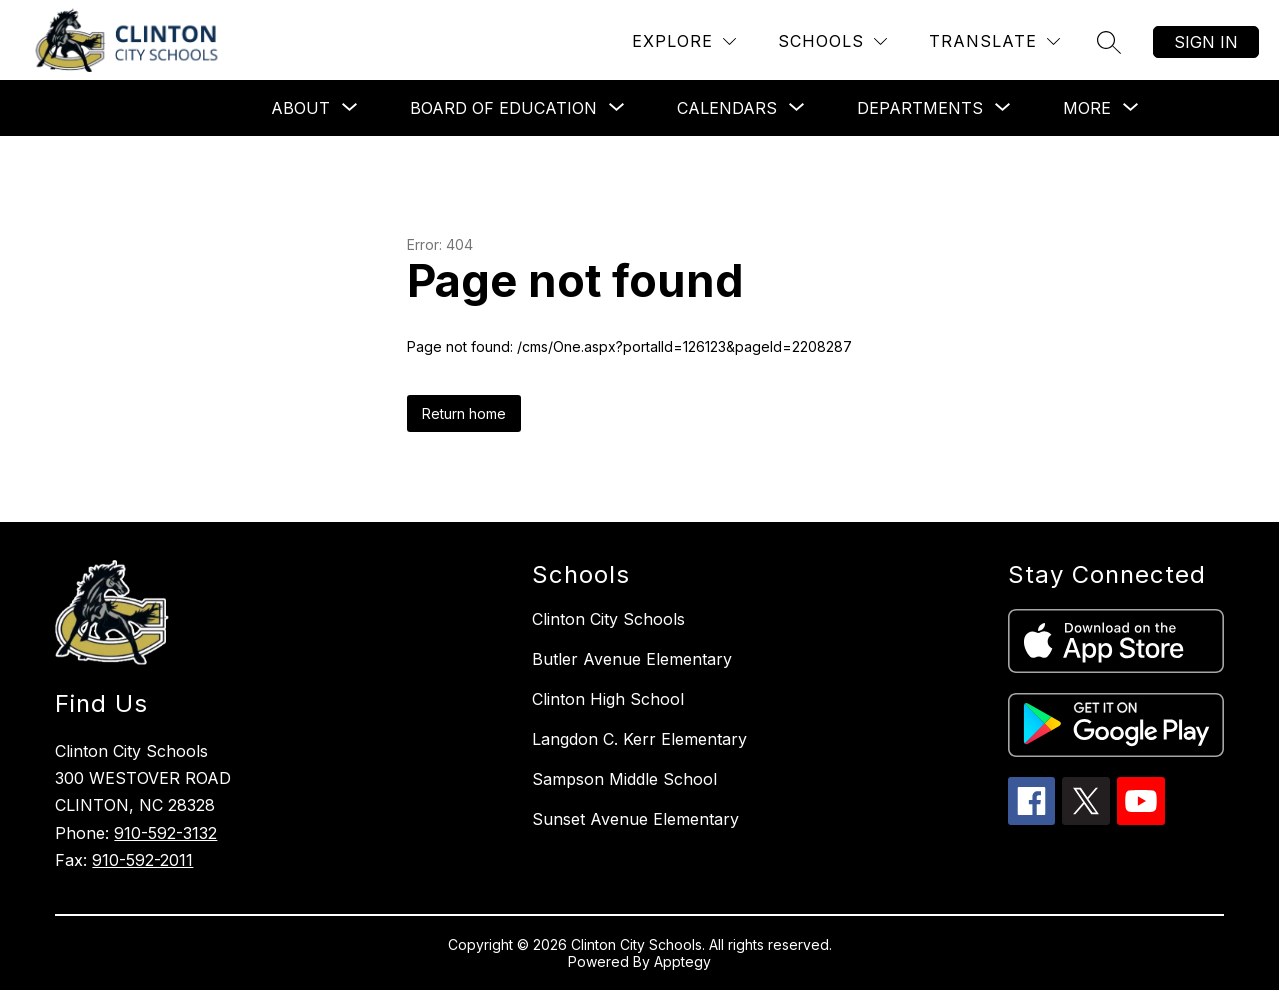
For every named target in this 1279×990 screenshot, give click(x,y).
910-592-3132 (165, 833)
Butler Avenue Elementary (632, 659)
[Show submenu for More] (1087, 108)
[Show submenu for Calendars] (727, 108)
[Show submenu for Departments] (920, 108)
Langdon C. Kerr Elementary (639, 739)
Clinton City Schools (608, 619)
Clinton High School (608, 699)
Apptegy (682, 961)
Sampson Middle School (624, 779)
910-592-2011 (142, 860)
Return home (464, 413)
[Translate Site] (994, 41)
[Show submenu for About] (300, 108)
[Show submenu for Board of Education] (503, 108)
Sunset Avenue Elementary (635, 819)
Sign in (1206, 42)
